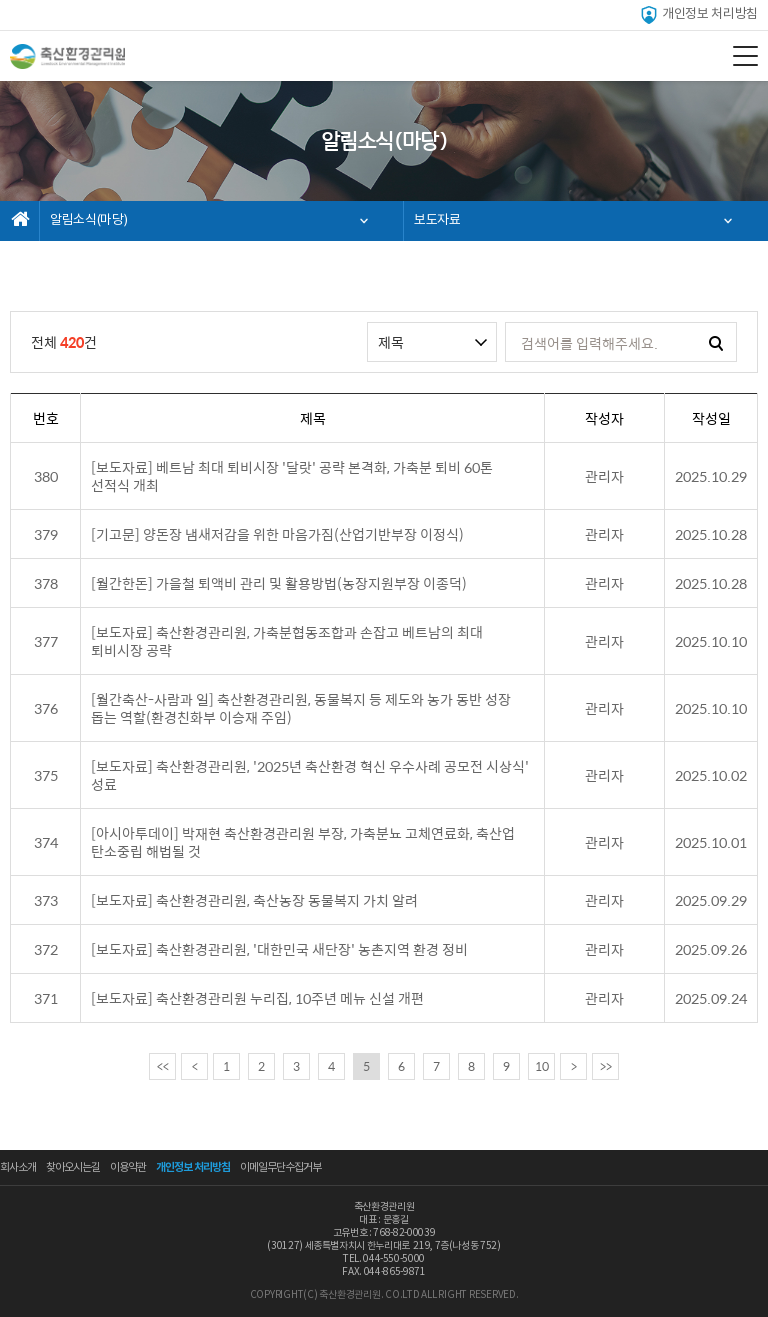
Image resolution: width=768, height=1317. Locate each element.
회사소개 (18, 1167)
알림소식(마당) (88, 220)
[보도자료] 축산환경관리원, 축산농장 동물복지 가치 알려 (254, 900)
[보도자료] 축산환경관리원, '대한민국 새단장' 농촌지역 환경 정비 (279, 949)
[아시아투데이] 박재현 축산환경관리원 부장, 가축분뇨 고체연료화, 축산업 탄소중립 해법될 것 (303, 842)
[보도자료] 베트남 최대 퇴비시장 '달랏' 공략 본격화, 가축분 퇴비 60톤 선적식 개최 (292, 476)
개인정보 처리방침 (698, 15)
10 (542, 1066)
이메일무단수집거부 (280, 1167)
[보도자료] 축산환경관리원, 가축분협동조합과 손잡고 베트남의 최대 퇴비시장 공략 (287, 641)
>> (606, 1066)
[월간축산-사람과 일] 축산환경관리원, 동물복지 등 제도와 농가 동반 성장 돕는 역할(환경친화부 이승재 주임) (301, 708)
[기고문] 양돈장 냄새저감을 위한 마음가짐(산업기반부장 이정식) (277, 534)
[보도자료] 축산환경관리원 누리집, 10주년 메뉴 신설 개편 (257, 998)
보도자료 (437, 220)
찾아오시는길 (73, 1167)
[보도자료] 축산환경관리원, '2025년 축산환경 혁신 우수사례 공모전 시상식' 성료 (310, 775)
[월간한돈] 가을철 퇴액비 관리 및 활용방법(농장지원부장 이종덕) (279, 583)
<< (163, 1066)
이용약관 (128, 1167)
